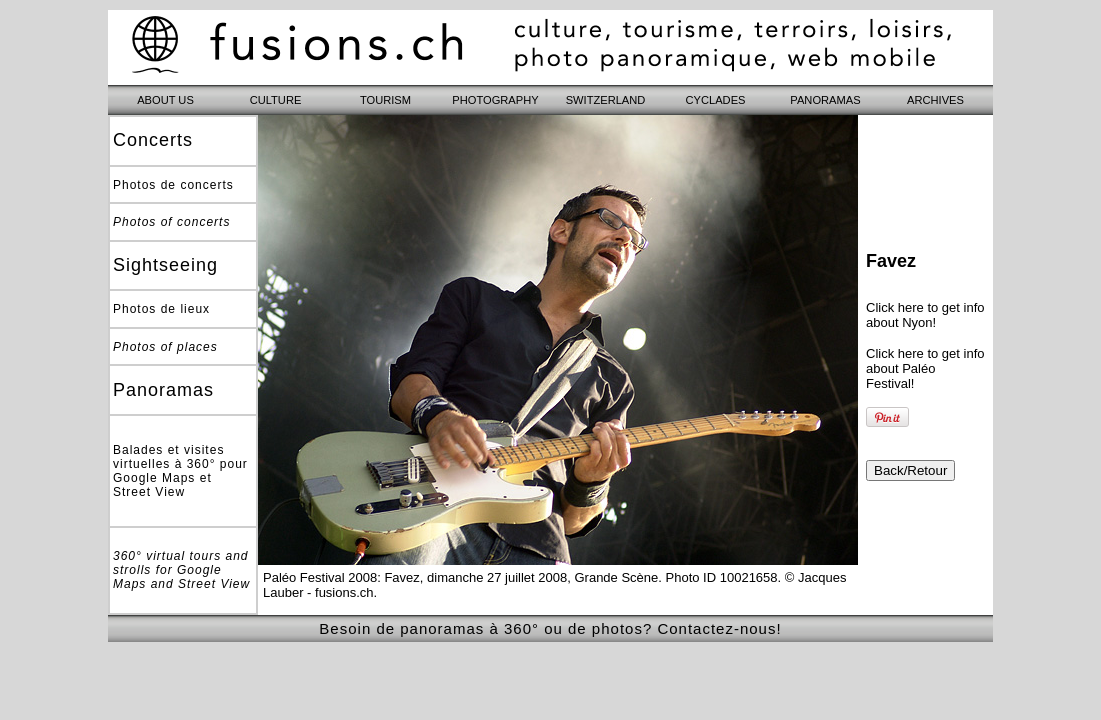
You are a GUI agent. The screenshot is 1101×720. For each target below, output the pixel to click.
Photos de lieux (161, 309)
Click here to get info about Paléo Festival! (925, 368)
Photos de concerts (173, 185)
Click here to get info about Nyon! (925, 315)
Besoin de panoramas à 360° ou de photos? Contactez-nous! (550, 628)
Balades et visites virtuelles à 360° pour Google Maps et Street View (180, 471)
